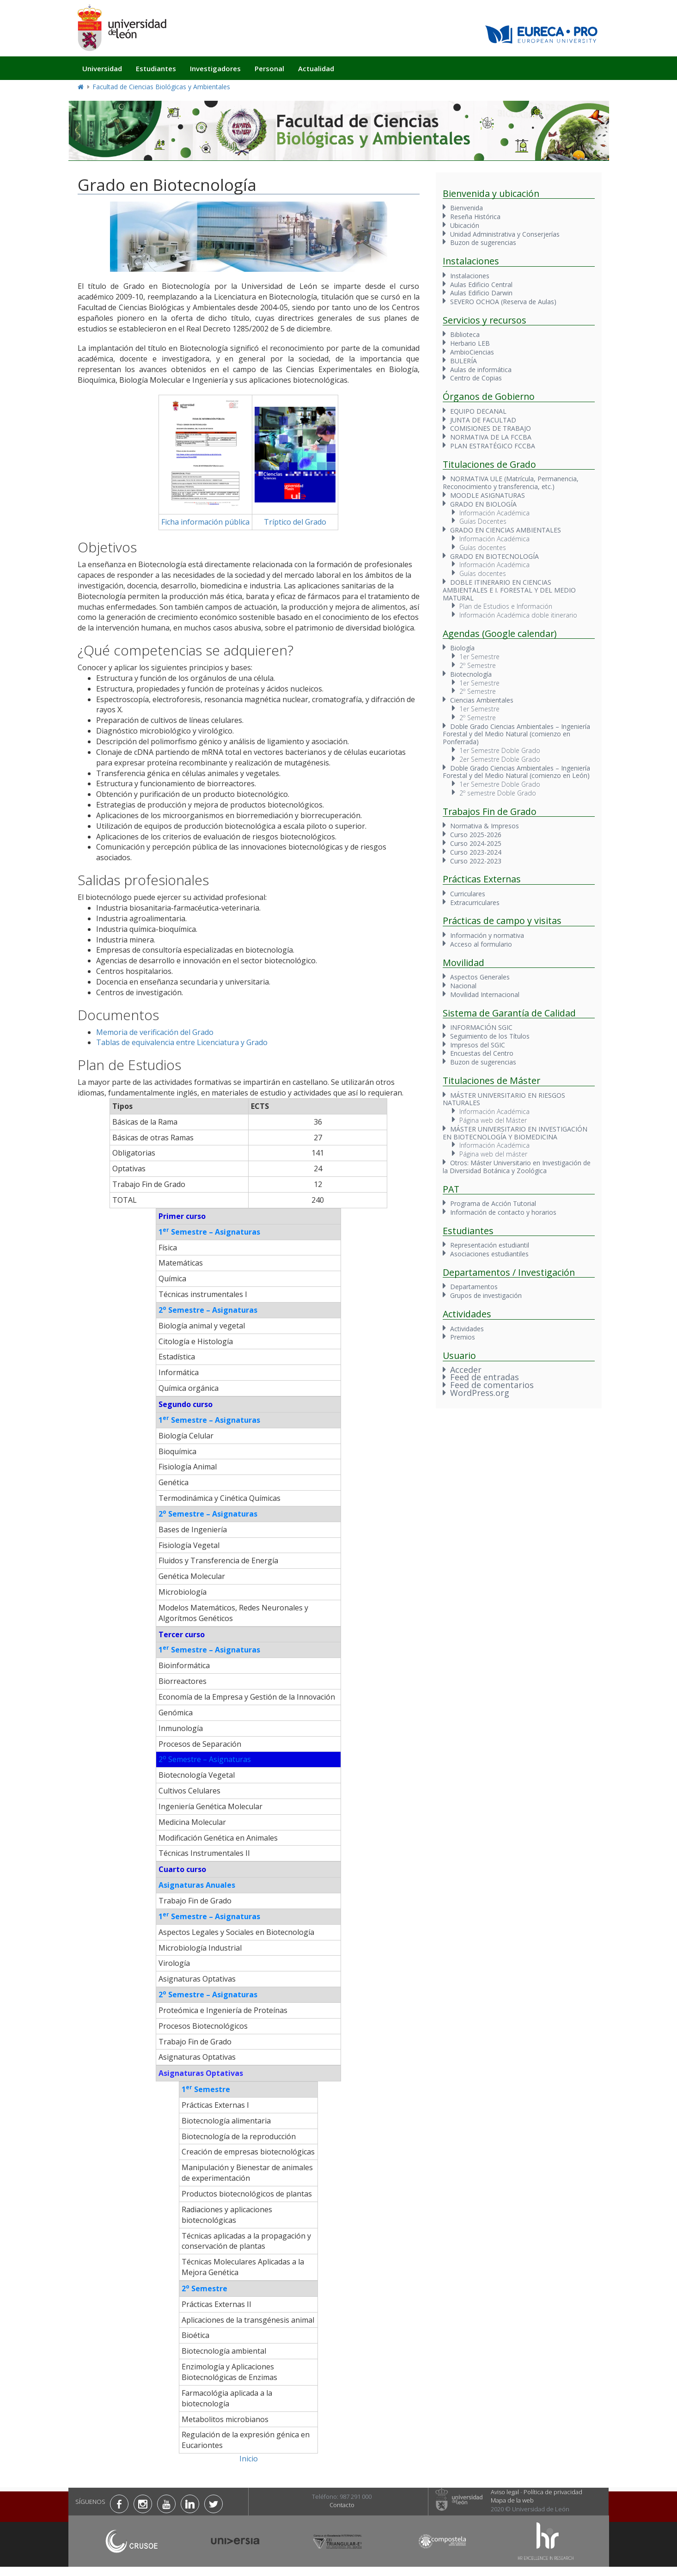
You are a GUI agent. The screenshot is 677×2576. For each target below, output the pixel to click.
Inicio (248, 2459)
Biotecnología (471, 674)
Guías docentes (482, 547)
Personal (269, 68)
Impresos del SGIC (477, 1044)
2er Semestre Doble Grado (499, 759)
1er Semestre (479, 656)
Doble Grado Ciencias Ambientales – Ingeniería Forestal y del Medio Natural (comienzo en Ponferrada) (516, 734)
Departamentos (474, 1286)
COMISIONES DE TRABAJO (490, 428)
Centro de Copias (476, 377)
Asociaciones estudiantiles (489, 1253)
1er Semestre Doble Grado (499, 750)
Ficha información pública (205, 522)
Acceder (466, 1369)
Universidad (102, 68)
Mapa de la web (512, 2500)
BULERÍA (463, 360)
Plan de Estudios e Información (505, 606)
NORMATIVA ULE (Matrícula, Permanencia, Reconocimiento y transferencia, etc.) (511, 482)
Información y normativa (487, 935)
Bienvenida (466, 207)
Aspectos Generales (480, 977)
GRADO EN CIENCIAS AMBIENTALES (505, 530)
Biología (462, 647)
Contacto (341, 2505)
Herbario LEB (470, 343)
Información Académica (494, 512)
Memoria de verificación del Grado (154, 1032)
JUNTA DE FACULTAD (483, 420)
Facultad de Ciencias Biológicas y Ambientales (161, 86)
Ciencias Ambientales (481, 700)
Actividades (467, 1328)
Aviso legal (505, 2492)
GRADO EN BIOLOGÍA (483, 504)
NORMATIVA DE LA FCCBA (490, 437)
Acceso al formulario (481, 944)
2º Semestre (477, 665)
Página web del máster (493, 1154)
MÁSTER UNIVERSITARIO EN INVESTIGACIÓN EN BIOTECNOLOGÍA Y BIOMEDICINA (515, 1133)
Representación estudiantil (489, 1245)
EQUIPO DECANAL (478, 411)
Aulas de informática (481, 369)
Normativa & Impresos (484, 825)
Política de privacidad (553, 2492)
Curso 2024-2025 (475, 843)
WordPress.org (479, 1392)
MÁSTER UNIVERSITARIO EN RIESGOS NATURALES (504, 1099)
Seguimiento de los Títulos (490, 1036)
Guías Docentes (482, 521)
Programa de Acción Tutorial (493, 1203)
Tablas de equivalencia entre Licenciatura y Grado (182, 1042)
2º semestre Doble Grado (497, 793)
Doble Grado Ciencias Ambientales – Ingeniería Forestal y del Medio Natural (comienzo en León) (516, 772)
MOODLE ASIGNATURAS (487, 495)
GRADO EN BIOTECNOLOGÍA (494, 556)
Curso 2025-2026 (475, 834)
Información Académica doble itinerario (518, 615)
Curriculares (467, 893)
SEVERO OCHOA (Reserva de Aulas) (503, 301)
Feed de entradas (484, 1377)
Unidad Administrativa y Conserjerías (505, 234)
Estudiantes (156, 68)
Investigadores (215, 68)
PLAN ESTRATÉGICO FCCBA (492, 445)
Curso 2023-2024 (475, 852)
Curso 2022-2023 (475, 861)
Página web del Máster (493, 1120)
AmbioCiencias (472, 352)
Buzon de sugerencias (483, 242)
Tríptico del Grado (295, 522)
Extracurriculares (475, 902)
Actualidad (316, 68)
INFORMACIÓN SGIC (481, 1027)
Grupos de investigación (486, 1295)
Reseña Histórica (475, 216)
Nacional (463, 985)
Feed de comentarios (492, 1384)
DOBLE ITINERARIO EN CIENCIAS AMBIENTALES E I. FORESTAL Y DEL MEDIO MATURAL (509, 590)
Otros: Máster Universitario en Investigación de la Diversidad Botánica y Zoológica (517, 1166)
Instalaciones (469, 275)
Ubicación (464, 225)
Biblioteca (465, 334)
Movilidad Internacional (484, 994)
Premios (462, 1337)
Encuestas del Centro (481, 1053)
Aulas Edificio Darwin (481, 292)
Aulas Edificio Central (481, 284)
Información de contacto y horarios (503, 1212)
